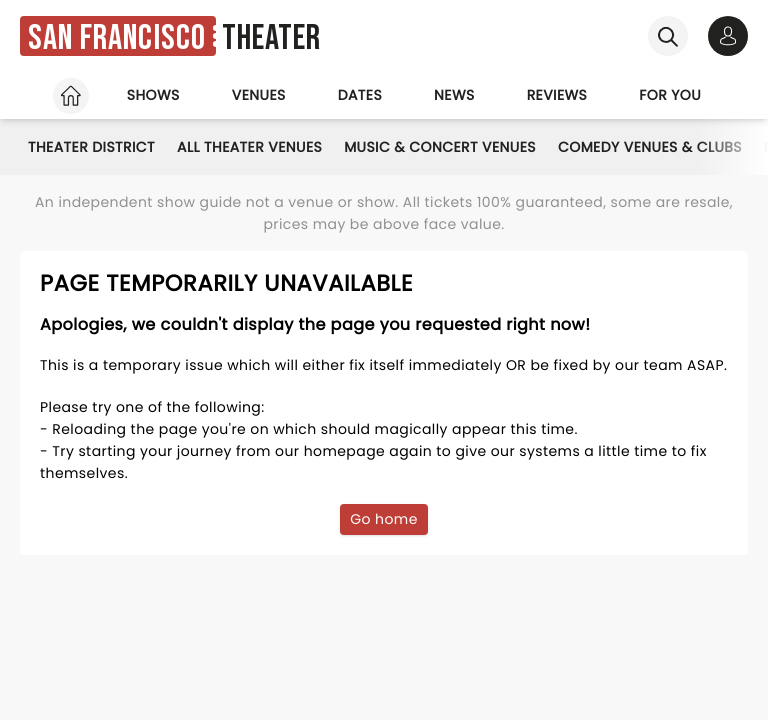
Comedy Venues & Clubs (650, 147)
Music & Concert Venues (440, 147)
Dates (360, 95)
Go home (384, 519)
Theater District (91, 147)
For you (670, 95)
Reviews (557, 95)
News (454, 95)
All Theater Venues (249, 147)
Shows (153, 95)
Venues (259, 95)
